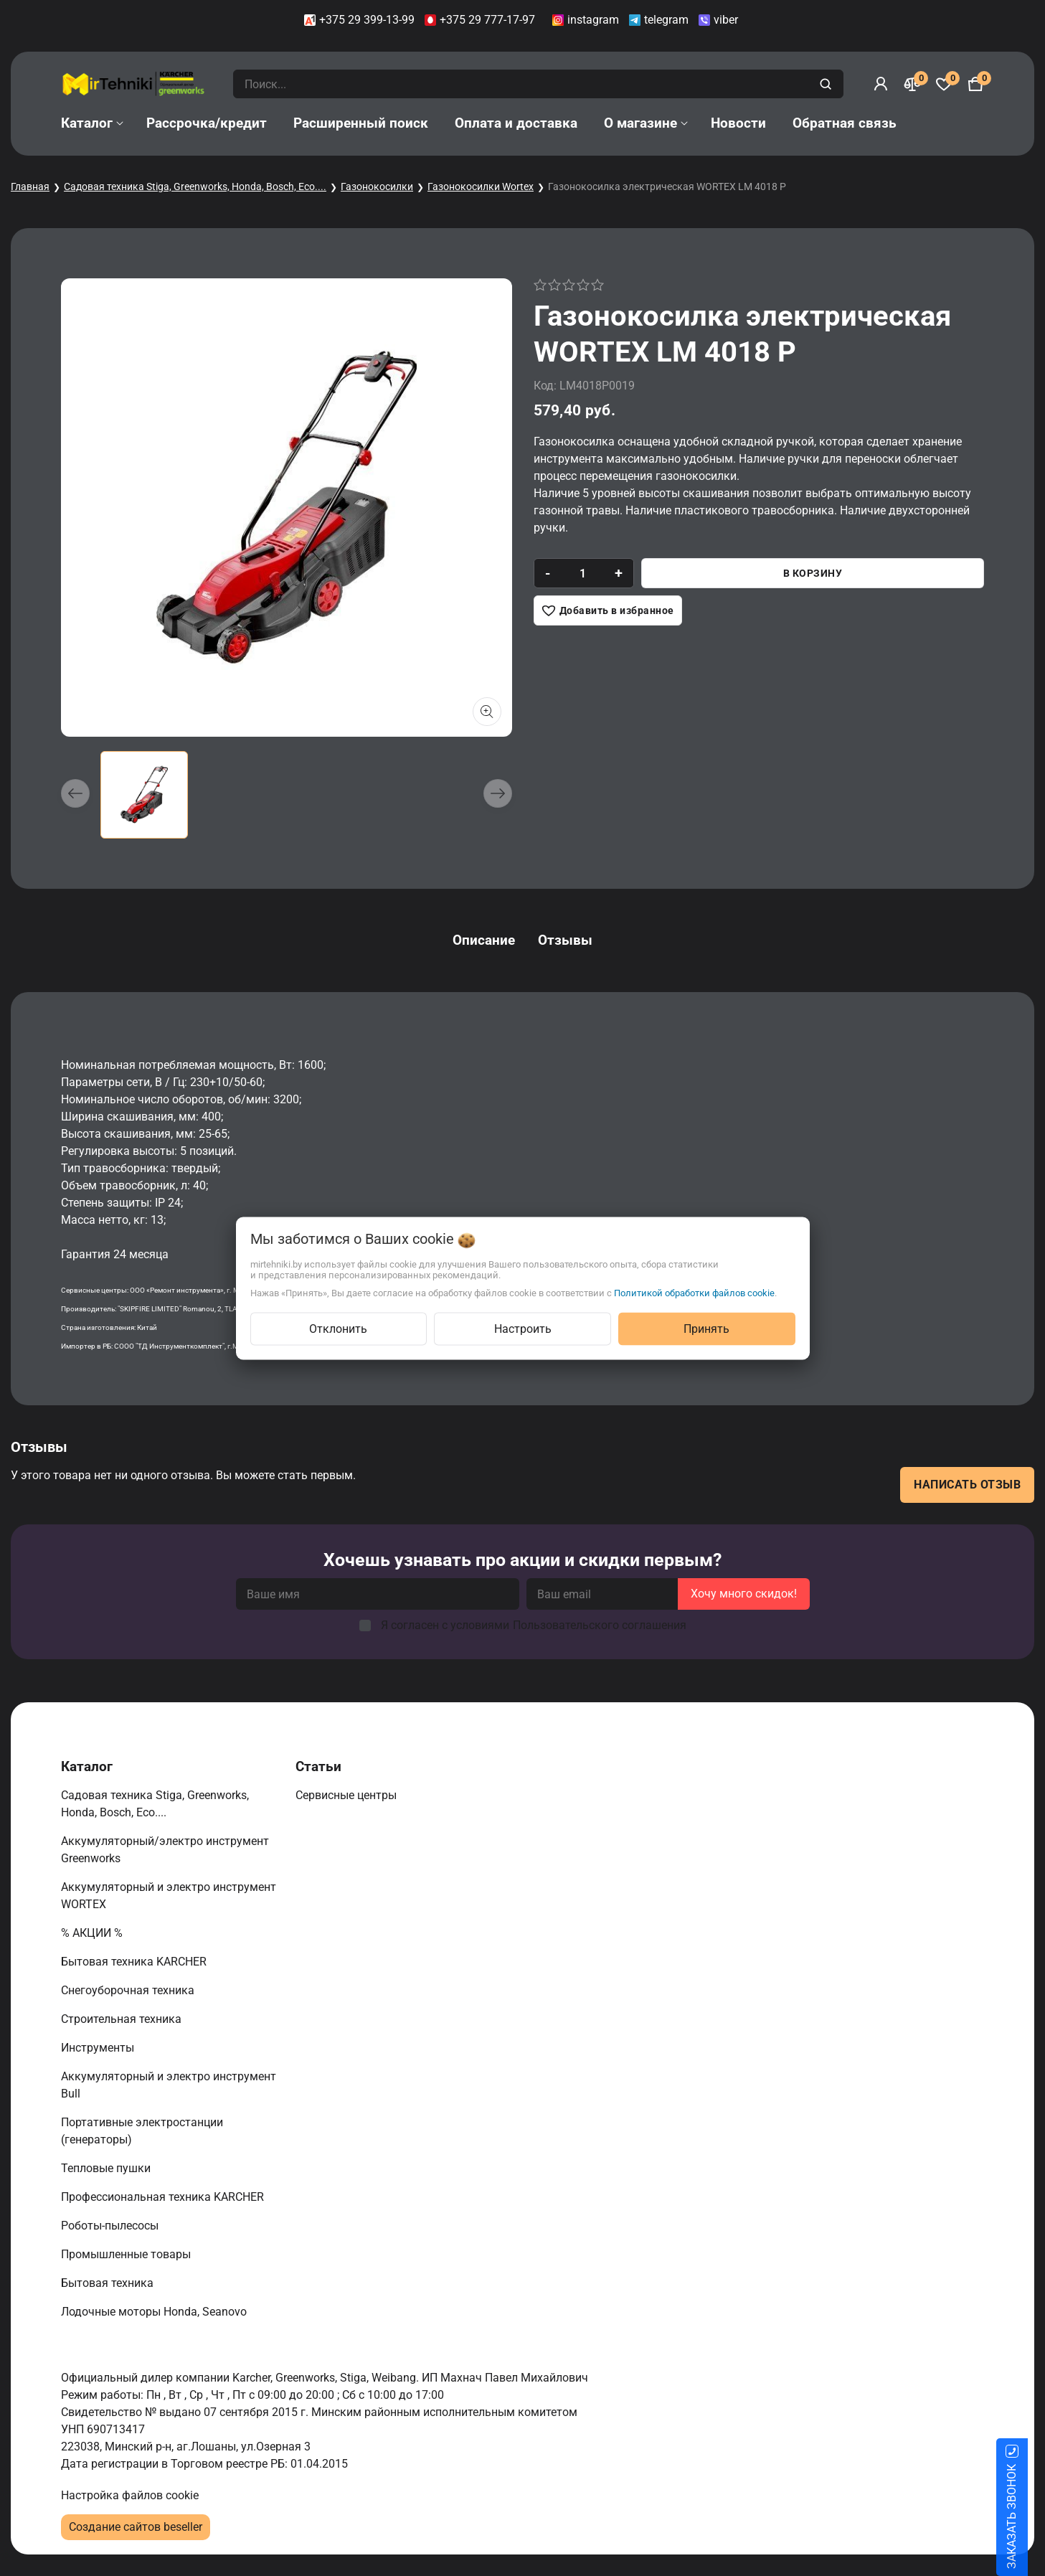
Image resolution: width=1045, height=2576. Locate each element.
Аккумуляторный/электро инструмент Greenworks (165, 1849)
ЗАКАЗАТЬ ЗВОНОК (1029, 2516)
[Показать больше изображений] (487, 711)
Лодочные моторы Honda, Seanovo (155, 2311)
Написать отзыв (967, 1484)
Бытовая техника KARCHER (135, 1961)
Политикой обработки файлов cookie (694, 1292)
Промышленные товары (127, 2254)
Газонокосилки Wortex (480, 186)
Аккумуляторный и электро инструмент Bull (168, 2085)
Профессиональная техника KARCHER (164, 2197)
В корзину (813, 573)
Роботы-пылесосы (111, 2225)
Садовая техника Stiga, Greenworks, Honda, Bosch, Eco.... (195, 186)
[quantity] (583, 573)
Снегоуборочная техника (129, 1990)
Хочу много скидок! (744, 1593)
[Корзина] (975, 84)
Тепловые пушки (107, 2168)
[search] (827, 84)
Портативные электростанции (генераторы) (142, 2130)
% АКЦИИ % (93, 1933)
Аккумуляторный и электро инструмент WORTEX (168, 1895)
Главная (30, 186)
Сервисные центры (347, 1795)
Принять (706, 1328)
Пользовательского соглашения (599, 1625)
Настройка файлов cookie (130, 2495)
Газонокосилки (377, 186)
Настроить (523, 1328)
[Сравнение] (912, 84)
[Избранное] (943, 84)
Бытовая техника (108, 2283)
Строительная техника (124, 2019)
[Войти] (880, 84)
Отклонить (338, 1328)
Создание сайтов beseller (135, 2527)
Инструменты (99, 2047)
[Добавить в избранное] (608, 610)
